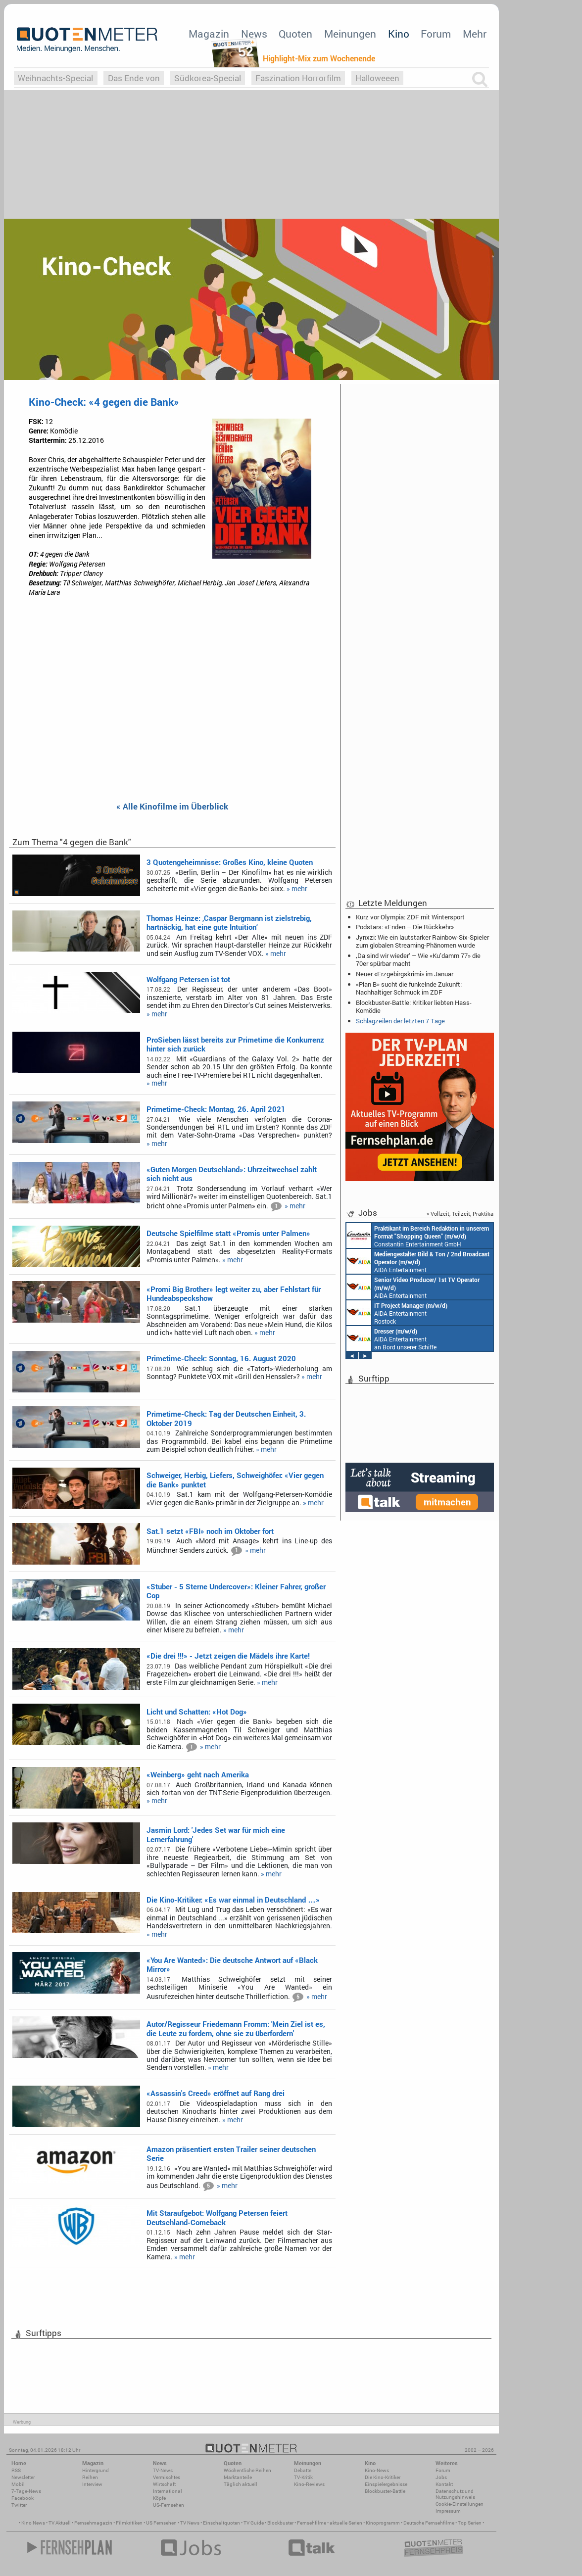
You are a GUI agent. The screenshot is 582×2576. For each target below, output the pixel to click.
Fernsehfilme (311, 2523)
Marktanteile (238, 2477)
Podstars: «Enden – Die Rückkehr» (405, 926)
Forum (436, 34)
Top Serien (470, 2523)
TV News (189, 2523)
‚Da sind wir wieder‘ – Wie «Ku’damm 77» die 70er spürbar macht (418, 959)
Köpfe (159, 2498)
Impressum (448, 2511)
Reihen (90, 2477)
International (167, 2491)
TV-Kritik (303, 2477)
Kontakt (444, 2484)
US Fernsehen (161, 2523)
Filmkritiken (129, 2523)
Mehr (474, 34)
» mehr (297, 888)
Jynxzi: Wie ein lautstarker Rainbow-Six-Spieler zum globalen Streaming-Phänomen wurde (422, 941)
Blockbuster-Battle (385, 2491)
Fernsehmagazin (93, 2523)
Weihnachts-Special (55, 78)
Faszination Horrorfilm (298, 78)
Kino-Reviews (309, 2484)
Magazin (209, 34)
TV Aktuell (59, 2523)
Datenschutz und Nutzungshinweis (455, 2494)
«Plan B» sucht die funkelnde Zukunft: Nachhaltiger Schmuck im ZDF (409, 988)
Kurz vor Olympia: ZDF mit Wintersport (410, 916)
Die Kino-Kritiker (382, 2477)
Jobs (441, 2477)
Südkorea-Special (207, 78)
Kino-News (377, 2470)
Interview (92, 2484)
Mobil (18, 2484)
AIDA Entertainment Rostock (396, 1312)
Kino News (33, 2523)
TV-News (163, 2470)
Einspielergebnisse (386, 2484)
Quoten (295, 34)
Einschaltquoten (221, 2523)
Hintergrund (95, 2470)
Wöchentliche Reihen (247, 2470)
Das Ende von (134, 78)
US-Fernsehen (168, 2505)
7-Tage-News (26, 2491)
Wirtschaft (164, 2484)
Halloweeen (377, 78)
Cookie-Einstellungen (460, 2504)
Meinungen (350, 34)
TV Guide (253, 2523)
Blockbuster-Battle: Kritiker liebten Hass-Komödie (414, 1006)
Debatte (302, 2470)
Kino (398, 34)
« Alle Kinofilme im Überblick (172, 807)
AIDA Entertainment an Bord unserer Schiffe (417, 1261)
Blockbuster (280, 2523)
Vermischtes (166, 2477)
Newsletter (23, 2477)
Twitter (19, 2505)
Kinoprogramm (383, 2523)
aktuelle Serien (346, 2523)
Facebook (22, 2498)
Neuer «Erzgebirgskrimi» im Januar (404, 973)
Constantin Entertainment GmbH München (417, 1235)
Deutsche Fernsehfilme (428, 2523)
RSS (16, 2470)
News (254, 34)
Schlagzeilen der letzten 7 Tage (400, 1020)
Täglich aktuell (240, 2484)
